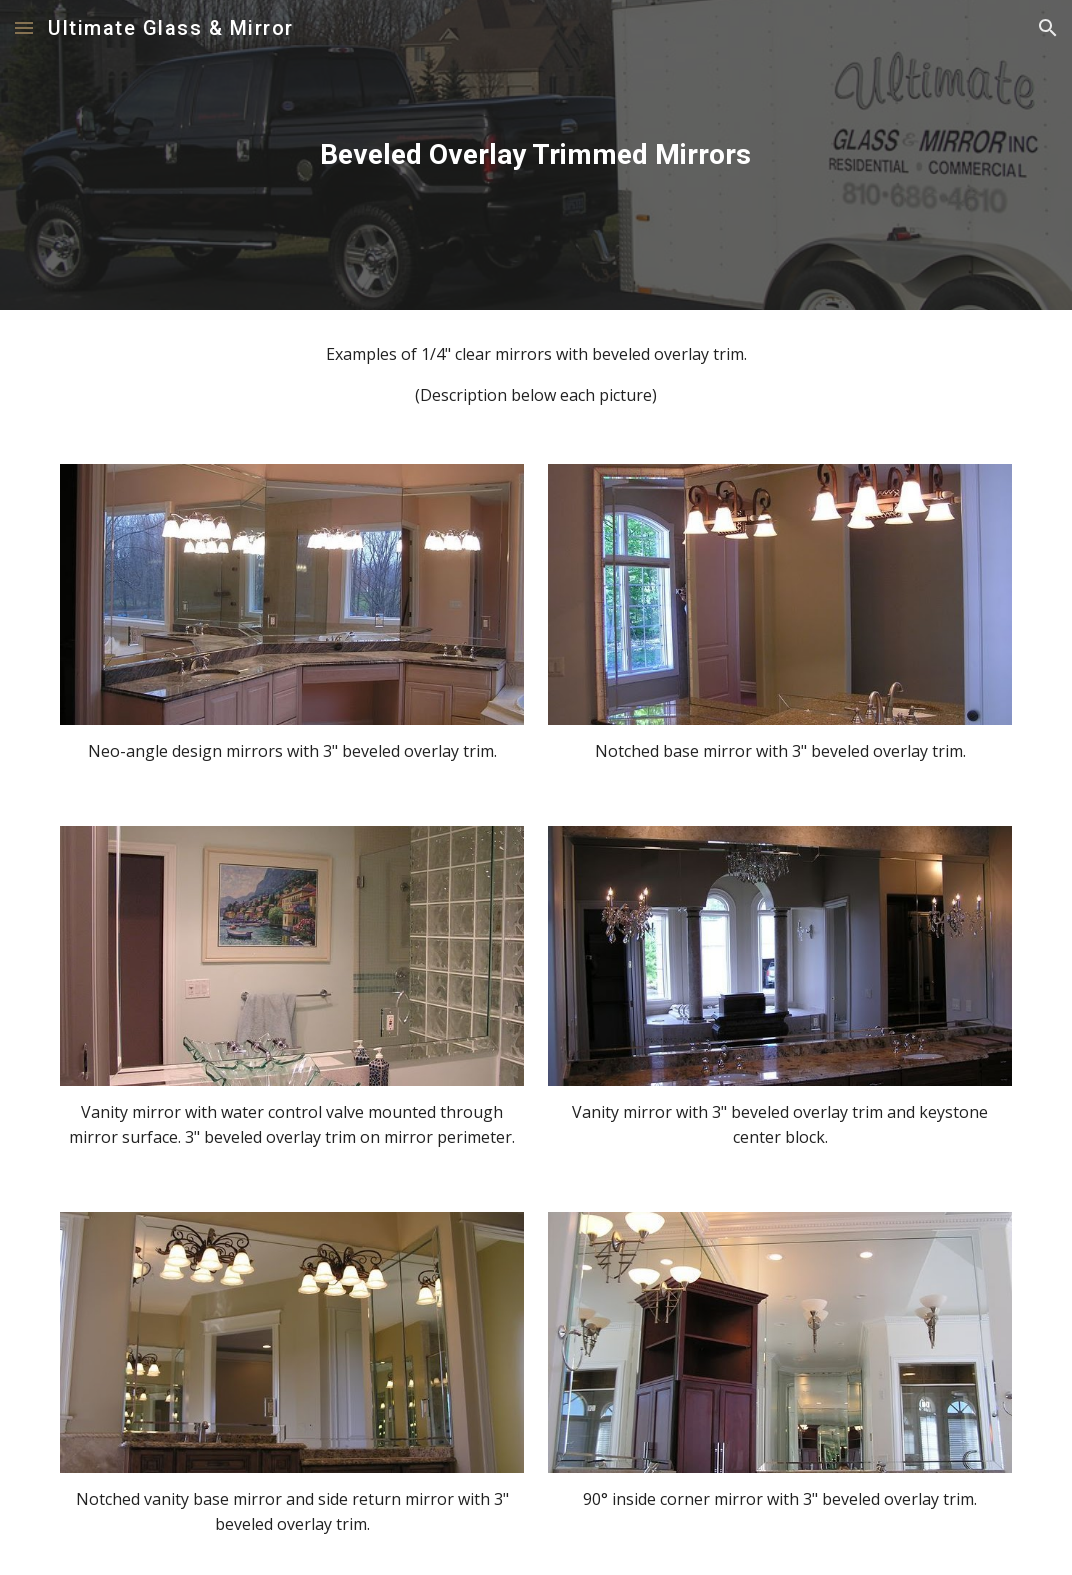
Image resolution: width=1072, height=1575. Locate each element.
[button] (24, 27)
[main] (536, 155)
